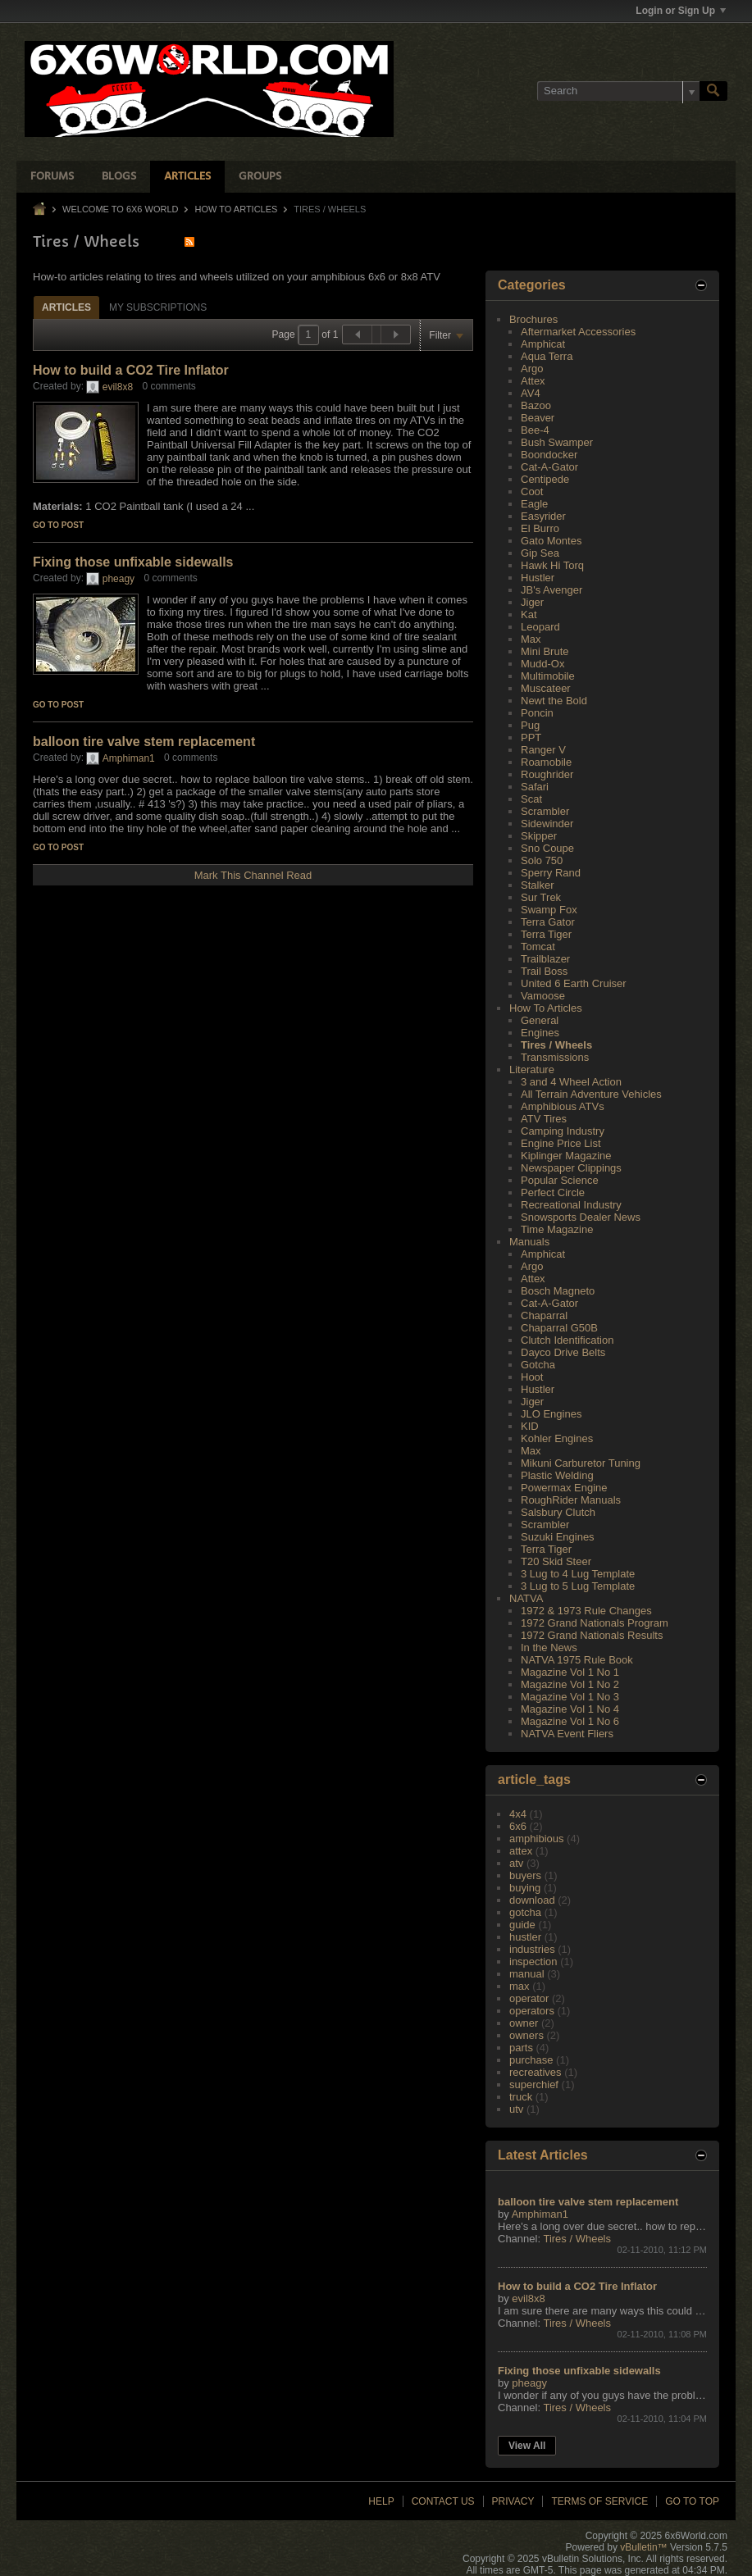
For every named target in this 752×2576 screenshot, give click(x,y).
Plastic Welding (557, 1475)
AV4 (530, 393)
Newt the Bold (554, 700)
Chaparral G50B (559, 1328)
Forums (52, 176)
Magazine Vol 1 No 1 (570, 1672)
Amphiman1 (129, 758)
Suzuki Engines (558, 1537)
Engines (540, 1032)
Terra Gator (548, 922)
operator (529, 1998)
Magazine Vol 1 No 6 (570, 1721)
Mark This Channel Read (253, 875)
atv (516, 1863)
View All (526, 2445)
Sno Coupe (547, 848)
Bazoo (536, 405)
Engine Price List (561, 1143)
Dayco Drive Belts (563, 1352)
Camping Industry (562, 1131)
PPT (531, 737)
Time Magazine (557, 1229)
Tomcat (538, 946)
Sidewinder (547, 823)
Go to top (692, 2501)
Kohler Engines (557, 1438)
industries (532, 1949)
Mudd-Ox (542, 664)
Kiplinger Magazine (566, 1155)
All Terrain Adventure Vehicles (591, 1094)
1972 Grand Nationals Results (592, 1635)
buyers (525, 1875)
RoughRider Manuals (571, 1500)
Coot (532, 491)
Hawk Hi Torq (552, 565)
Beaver (537, 418)
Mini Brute (545, 651)
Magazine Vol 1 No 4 (570, 1709)
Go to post (58, 525)
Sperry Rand (551, 873)
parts (521, 2047)
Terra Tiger (546, 934)
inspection (533, 1961)
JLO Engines (551, 1414)
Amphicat (543, 344)
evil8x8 (118, 387)
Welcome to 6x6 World (120, 209)
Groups (260, 176)
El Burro (540, 528)
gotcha (525, 1912)
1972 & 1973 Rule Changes (586, 1610)
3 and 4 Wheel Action (571, 1082)
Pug (530, 725)
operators (531, 2011)
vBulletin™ (643, 2547)
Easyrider (543, 516)
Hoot (532, 1377)
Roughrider (547, 774)
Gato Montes (551, 541)
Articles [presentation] (66, 307)
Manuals (529, 1242)
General (539, 1020)
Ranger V (543, 750)
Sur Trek (541, 897)
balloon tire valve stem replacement (144, 742)
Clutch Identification (567, 1340)
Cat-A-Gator (549, 467)
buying (524, 1888)
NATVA (526, 1598)
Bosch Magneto (558, 1291)
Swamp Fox (549, 909)
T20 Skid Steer (556, 1561)
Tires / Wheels (556, 1045)
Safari (535, 787)
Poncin (537, 713)
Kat (529, 614)
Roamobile (546, 762)
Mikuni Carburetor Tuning (580, 1463)
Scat (531, 799)
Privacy (513, 2501)
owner (523, 2023)
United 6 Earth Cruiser (574, 983)
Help (381, 2501)
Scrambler (545, 811)
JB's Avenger (551, 590)
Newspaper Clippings (571, 1168)
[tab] (66, 307)
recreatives (535, 2072)
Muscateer (546, 688)
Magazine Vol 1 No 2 (570, 1684)
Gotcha (538, 1365)
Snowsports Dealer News (580, 1217)
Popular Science (560, 1180)
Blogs (119, 176)
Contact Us (443, 2501)
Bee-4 (535, 430)
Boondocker (549, 454)
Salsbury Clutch (558, 1512)
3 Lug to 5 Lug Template (578, 1586)
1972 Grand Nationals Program (594, 1623)
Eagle (534, 504)
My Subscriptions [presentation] (158, 307)
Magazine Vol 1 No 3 (570, 1697)
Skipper (539, 836)
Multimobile (548, 676)
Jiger (532, 602)
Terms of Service (599, 2501)
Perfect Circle (553, 1192)
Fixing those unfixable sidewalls (133, 562)
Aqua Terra (546, 356)
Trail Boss (544, 971)
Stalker (537, 885)
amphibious (536, 1838)
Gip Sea (540, 553)
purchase (531, 2060)
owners (526, 2035)
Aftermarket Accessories (578, 331)
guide (522, 1924)
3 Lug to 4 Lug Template (578, 1574)
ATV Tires (544, 1119)
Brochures (533, 319)
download (532, 1900)
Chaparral (544, 1315)
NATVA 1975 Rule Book (577, 1660)
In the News (549, 1647)
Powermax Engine (564, 1487)
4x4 (517, 1814)
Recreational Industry (571, 1205)
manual (527, 1974)
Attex (533, 381)
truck (520, 2097)
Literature (531, 1069)
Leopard (540, 627)
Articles (187, 176)
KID (530, 1426)
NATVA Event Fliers (567, 1733)
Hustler (537, 577)
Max (531, 639)
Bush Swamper (557, 442)
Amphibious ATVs (562, 1106)
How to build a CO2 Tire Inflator (131, 370)
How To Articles (236, 209)
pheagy (118, 579)
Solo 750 (542, 860)
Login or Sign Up (681, 10)
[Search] (618, 91)
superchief (533, 2084)
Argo (532, 368)
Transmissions (555, 1057)
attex (520, 1851)
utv (516, 2109)
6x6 (517, 1826)
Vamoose (543, 996)
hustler (525, 1937)
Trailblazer (545, 959)
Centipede (545, 479)
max (519, 1986)
